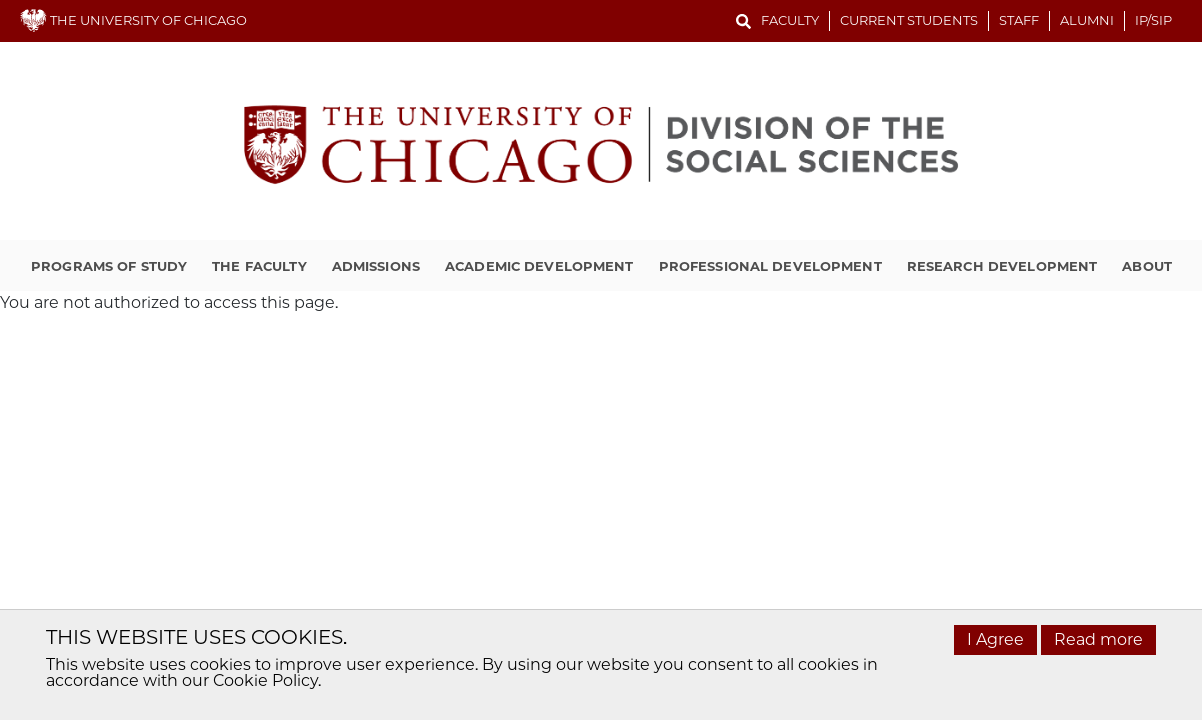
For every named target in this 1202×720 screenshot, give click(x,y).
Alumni (1087, 20)
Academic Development (539, 266)
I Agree (995, 639)
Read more (1098, 639)
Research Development (1002, 266)
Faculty (790, 20)
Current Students (909, 20)
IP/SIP (1153, 20)
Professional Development (770, 266)
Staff (1019, 20)
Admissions (376, 266)
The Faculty (259, 266)
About (1147, 266)
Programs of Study (109, 266)
